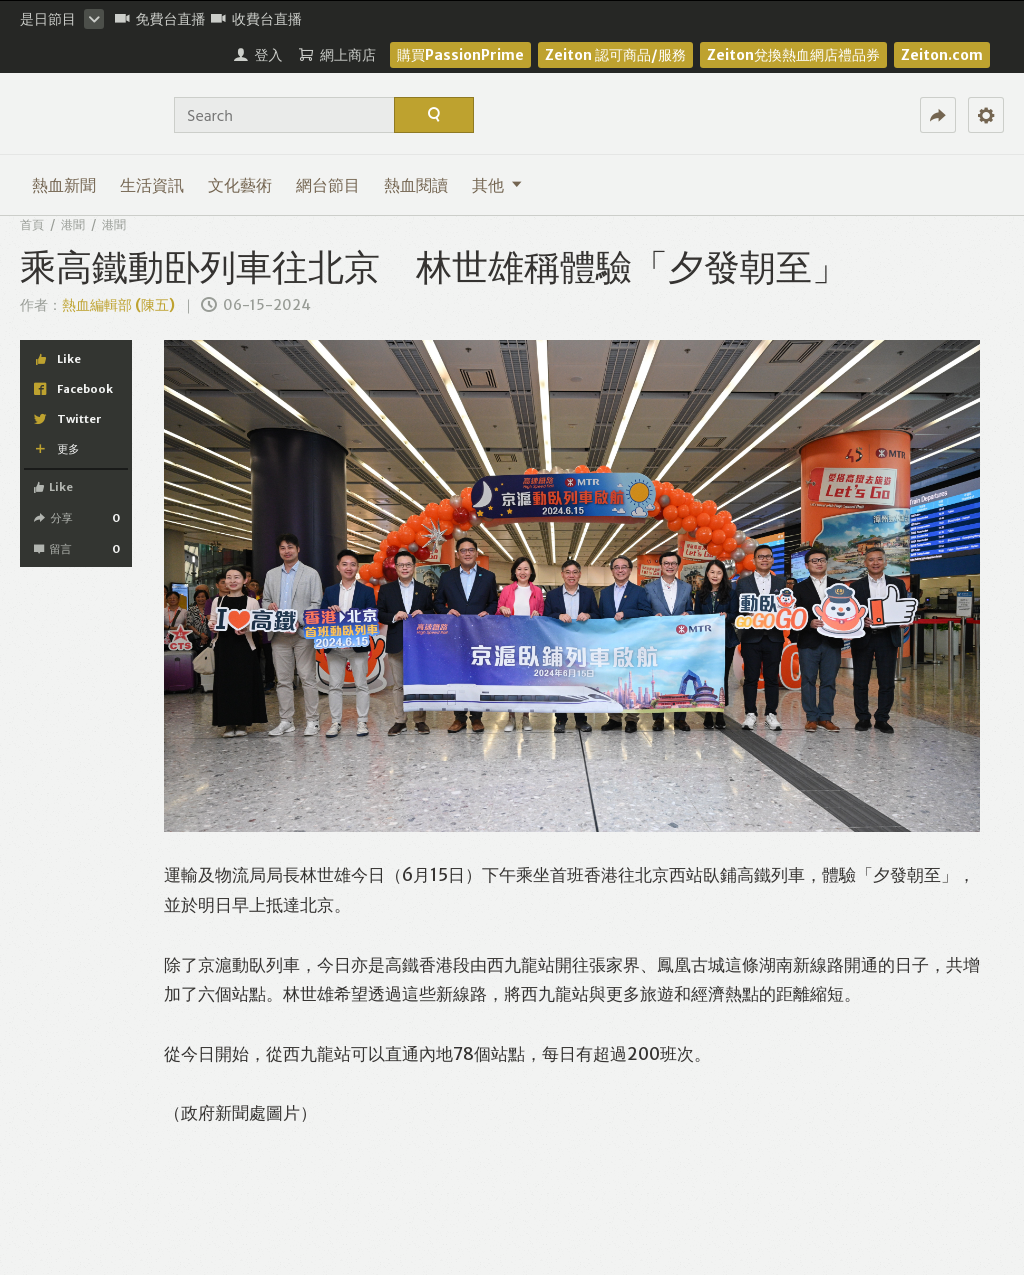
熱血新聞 (64, 185)
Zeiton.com (942, 55)
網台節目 (328, 185)
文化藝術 (240, 185)
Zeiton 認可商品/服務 (615, 55)
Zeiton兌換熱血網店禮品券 (793, 55)
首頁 (32, 224)
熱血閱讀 (416, 185)
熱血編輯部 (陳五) (118, 305)
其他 (497, 185)
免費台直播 (160, 19)
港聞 (73, 224)
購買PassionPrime (460, 55)
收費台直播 (256, 19)
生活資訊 (152, 185)
